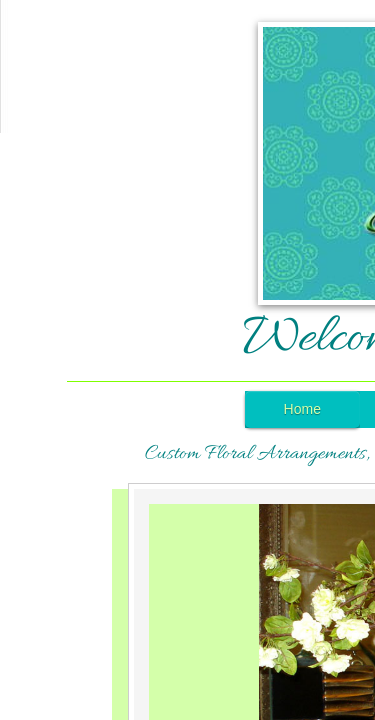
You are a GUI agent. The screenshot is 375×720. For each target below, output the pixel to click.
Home (302, 409)
